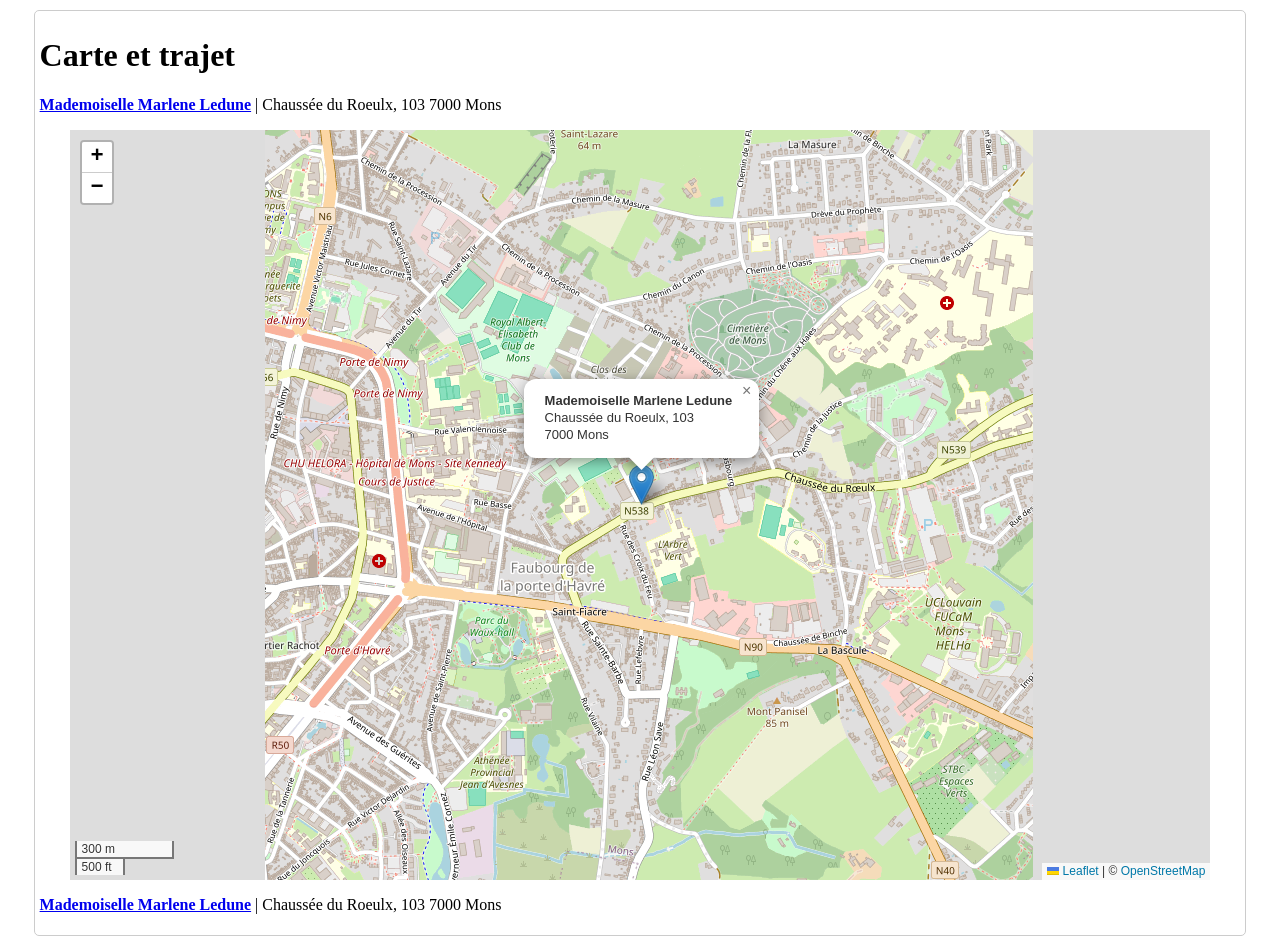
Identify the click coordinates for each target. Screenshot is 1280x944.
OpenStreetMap (1163, 871)
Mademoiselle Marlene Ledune (146, 104)
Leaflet (1072, 871)
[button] (641, 484)
